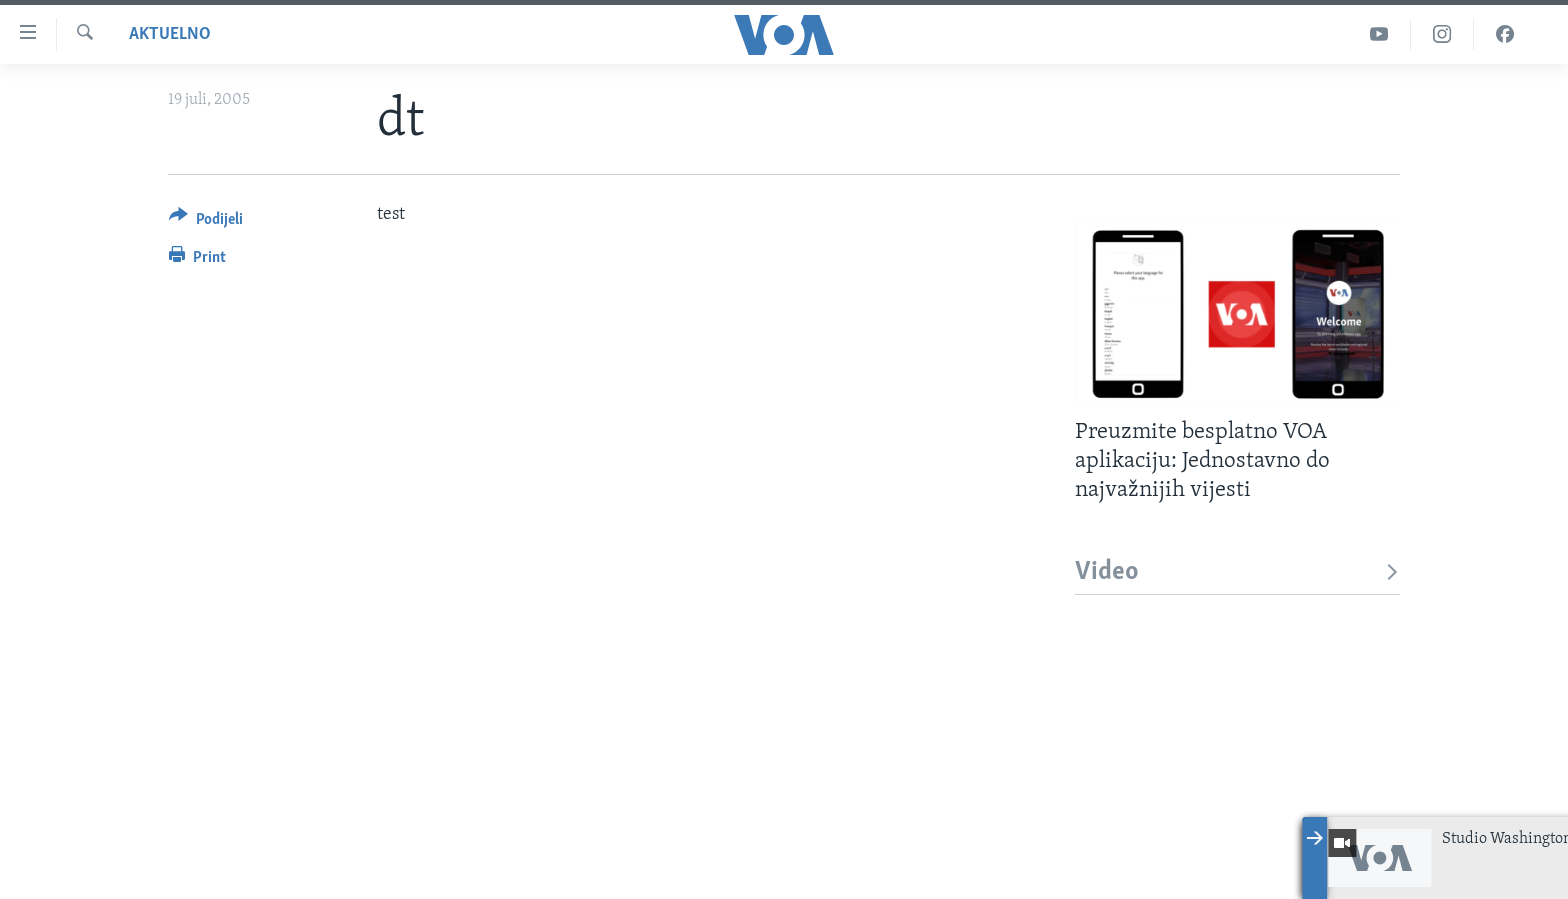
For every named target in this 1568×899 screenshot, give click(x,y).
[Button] (206, 222)
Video (1237, 572)
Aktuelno (170, 34)
